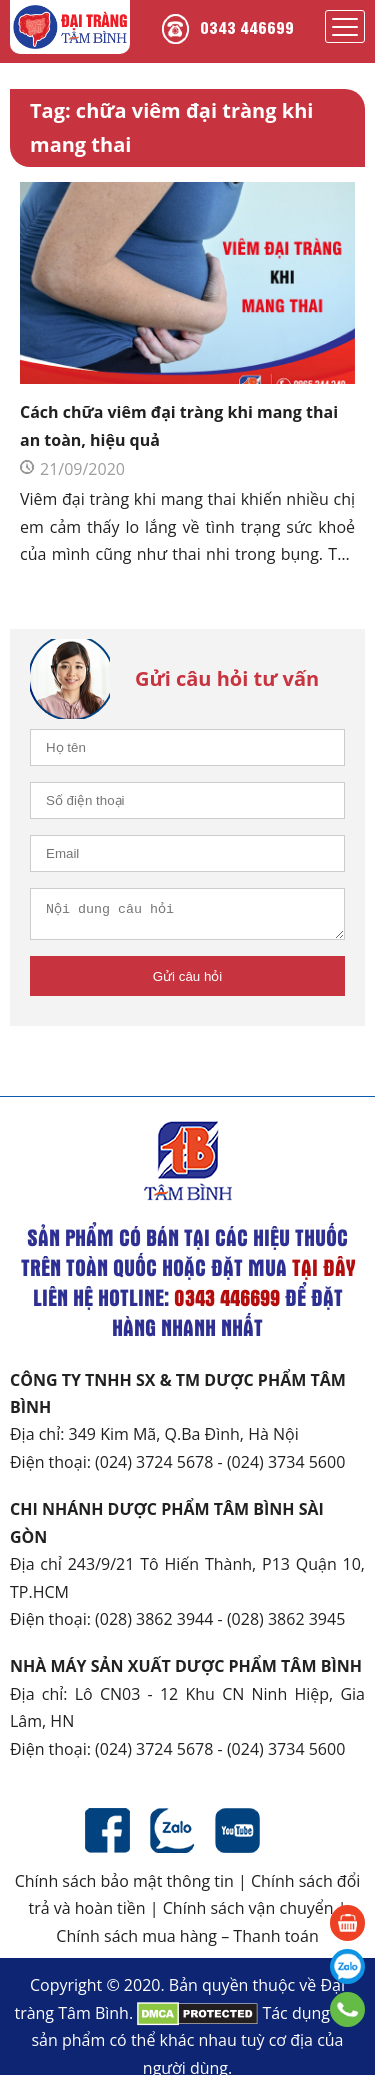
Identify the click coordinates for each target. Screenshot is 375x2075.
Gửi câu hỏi (188, 982)
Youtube (237, 1836)
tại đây (323, 1273)
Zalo (172, 1836)
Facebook (107, 1836)
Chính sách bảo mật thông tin (124, 1887)
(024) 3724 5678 (154, 1468)
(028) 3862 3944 (154, 1625)
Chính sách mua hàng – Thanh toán (187, 1942)
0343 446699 (247, 26)
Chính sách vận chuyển (248, 1914)
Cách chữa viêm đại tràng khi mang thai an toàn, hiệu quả (179, 425)
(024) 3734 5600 (286, 1468)
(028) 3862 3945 (286, 1625)
